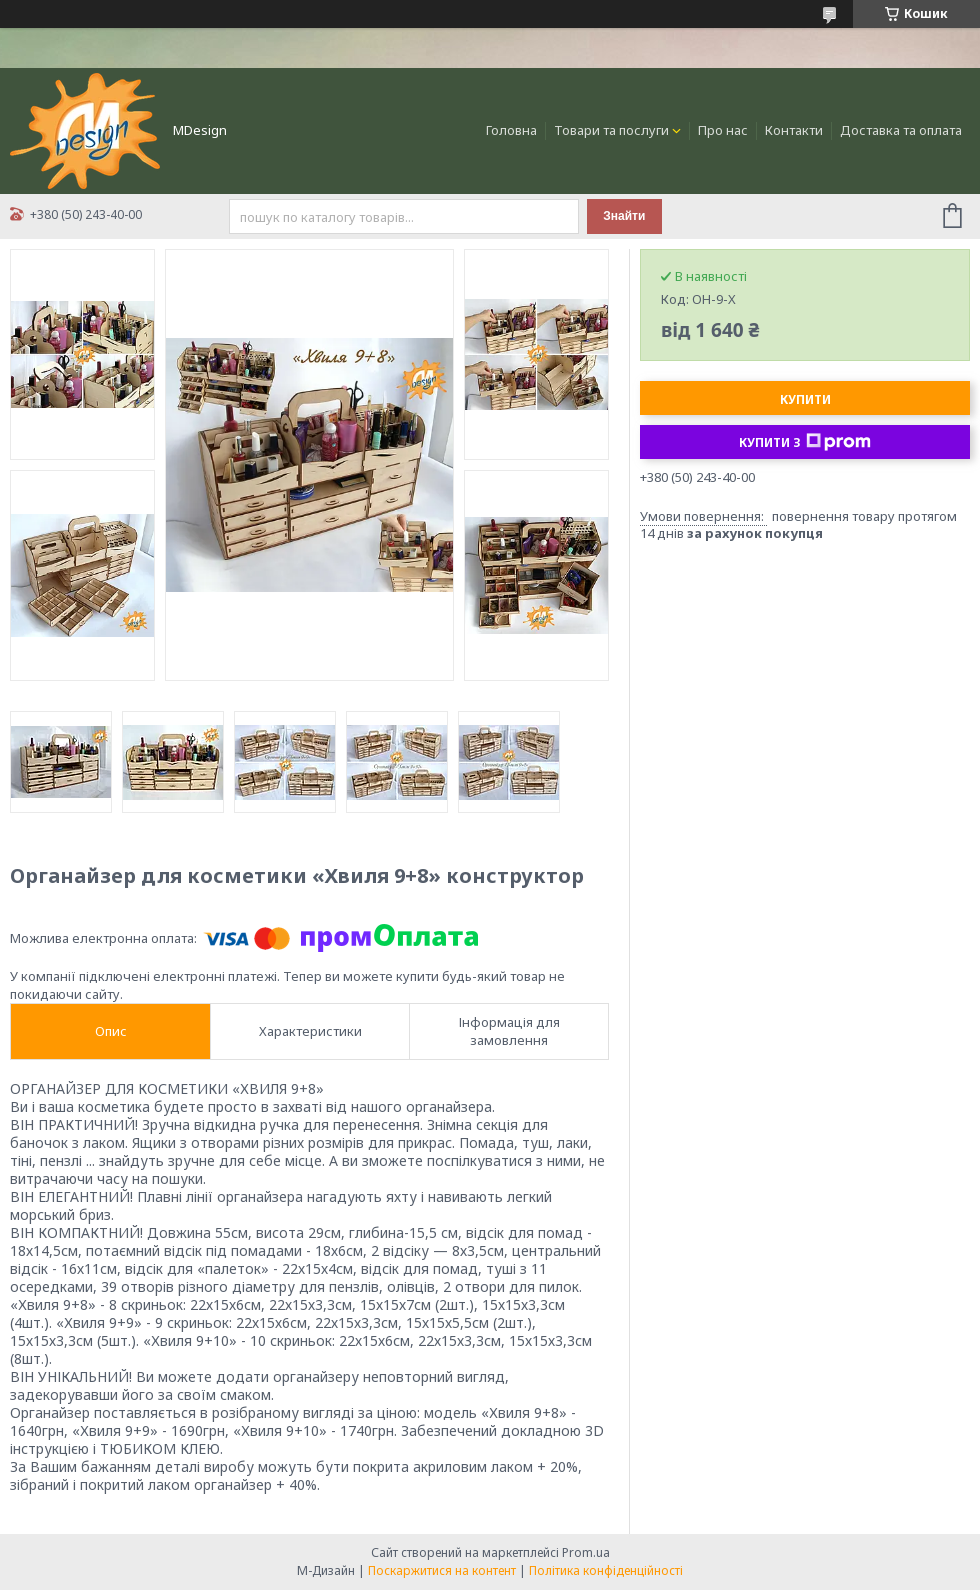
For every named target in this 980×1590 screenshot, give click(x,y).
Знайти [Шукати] (624, 216)
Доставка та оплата (901, 130)
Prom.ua (586, 1552)
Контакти (794, 130)
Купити (805, 399)
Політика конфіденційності (606, 1570)
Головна (511, 130)
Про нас (723, 130)
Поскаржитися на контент (442, 1570)
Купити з (805, 442)
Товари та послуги (611, 130)
